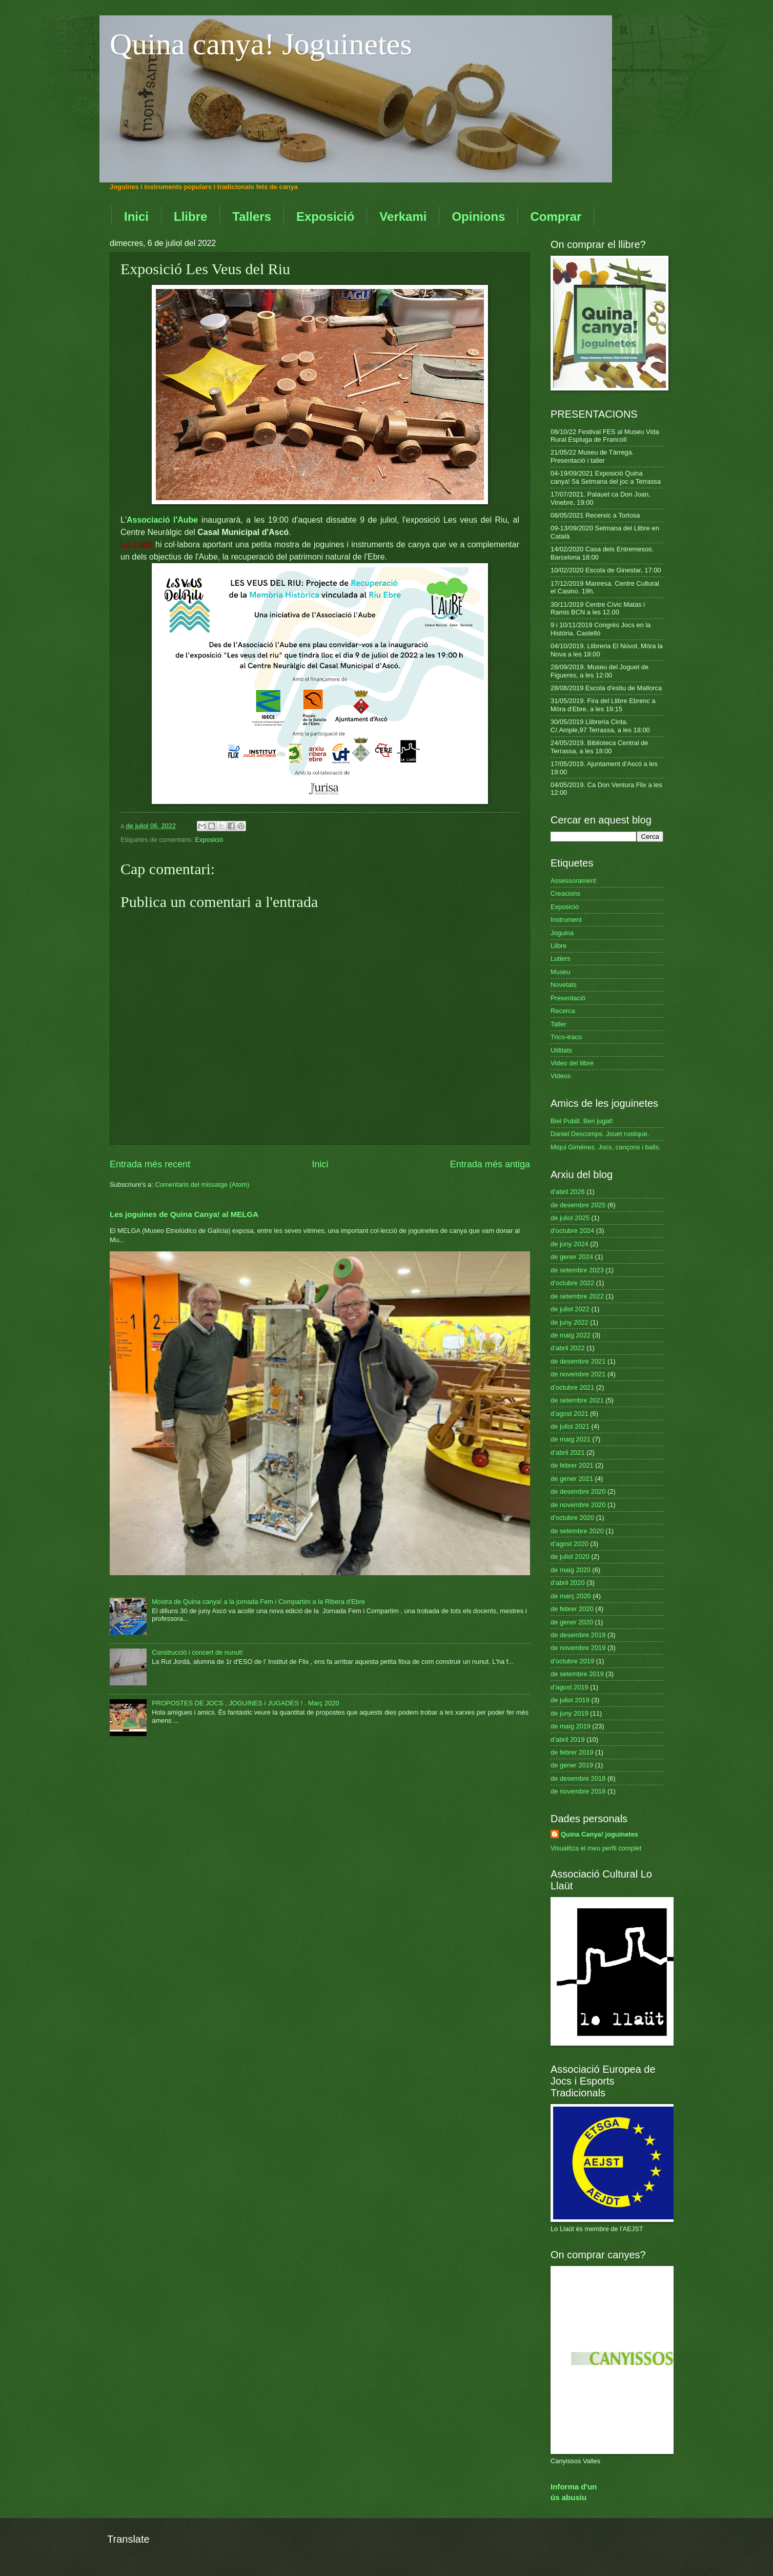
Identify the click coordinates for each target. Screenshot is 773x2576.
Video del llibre (572, 1063)
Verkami (402, 216)
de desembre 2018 (578, 1778)
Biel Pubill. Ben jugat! (582, 1121)
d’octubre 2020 (572, 1517)
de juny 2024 (569, 1244)
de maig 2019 (571, 1726)
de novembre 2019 (578, 1648)
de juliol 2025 (570, 1218)
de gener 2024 (572, 1257)
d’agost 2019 (569, 1687)
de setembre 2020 (577, 1531)
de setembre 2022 (577, 1296)
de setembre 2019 (577, 1674)
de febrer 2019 (572, 1752)
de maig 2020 (571, 1570)
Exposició (325, 216)
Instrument (566, 919)
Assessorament (573, 880)
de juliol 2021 (570, 1426)
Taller (558, 1024)
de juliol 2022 (570, 1309)
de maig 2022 (571, 1335)
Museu (561, 972)
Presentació (568, 998)
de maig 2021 (571, 1439)
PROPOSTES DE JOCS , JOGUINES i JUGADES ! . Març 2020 (245, 1703)
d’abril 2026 (568, 1192)
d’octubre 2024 (572, 1230)
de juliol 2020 (570, 1556)
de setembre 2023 (577, 1270)
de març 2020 (571, 1596)
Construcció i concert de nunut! (197, 1652)
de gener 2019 (572, 1765)
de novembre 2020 (578, 1505)
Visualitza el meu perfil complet (596, 1848)
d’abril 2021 (568, 1452)
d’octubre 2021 (572, 1387)
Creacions (565, 893)
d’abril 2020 (568, 1582)
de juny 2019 (569, 1713)
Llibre (190, 216)
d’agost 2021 (569, 1413)
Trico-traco (566, 1037)
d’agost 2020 (569, 1544)
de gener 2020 (572, 1622)
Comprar (555, 216)
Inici (136, 216)
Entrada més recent (150, 1164)
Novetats (564, 984)
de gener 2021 (572, 1478)
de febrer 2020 (572, 1609)
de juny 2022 (569, 1322)
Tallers (251, 216)
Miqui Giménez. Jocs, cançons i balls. (606, 1147)
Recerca (563, 1011)
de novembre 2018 (578, 1791)
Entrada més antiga (490, 1164)
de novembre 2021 (578, 1374)
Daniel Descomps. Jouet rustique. (600, 1134)
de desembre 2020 (578, 1491)
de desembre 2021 (578, 1361)
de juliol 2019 (570, 1700)
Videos (561, 1076)
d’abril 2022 (568, 1348)
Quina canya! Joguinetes (261, 44)
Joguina (562, 933)
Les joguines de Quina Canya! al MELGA (184, 1214)
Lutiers (561, 958)
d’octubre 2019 (572, 1661)
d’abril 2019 (568, 1739)
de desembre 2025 (578, 1205)
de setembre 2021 (577, 1400)
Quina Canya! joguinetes (599, 1834)
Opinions (478, 216)
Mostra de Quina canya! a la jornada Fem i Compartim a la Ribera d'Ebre (258, 1601)
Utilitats (561, 1050)
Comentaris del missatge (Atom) (202, 1184)
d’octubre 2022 (572, 1283)
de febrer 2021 (572, 1465)
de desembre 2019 (578, 1635)
